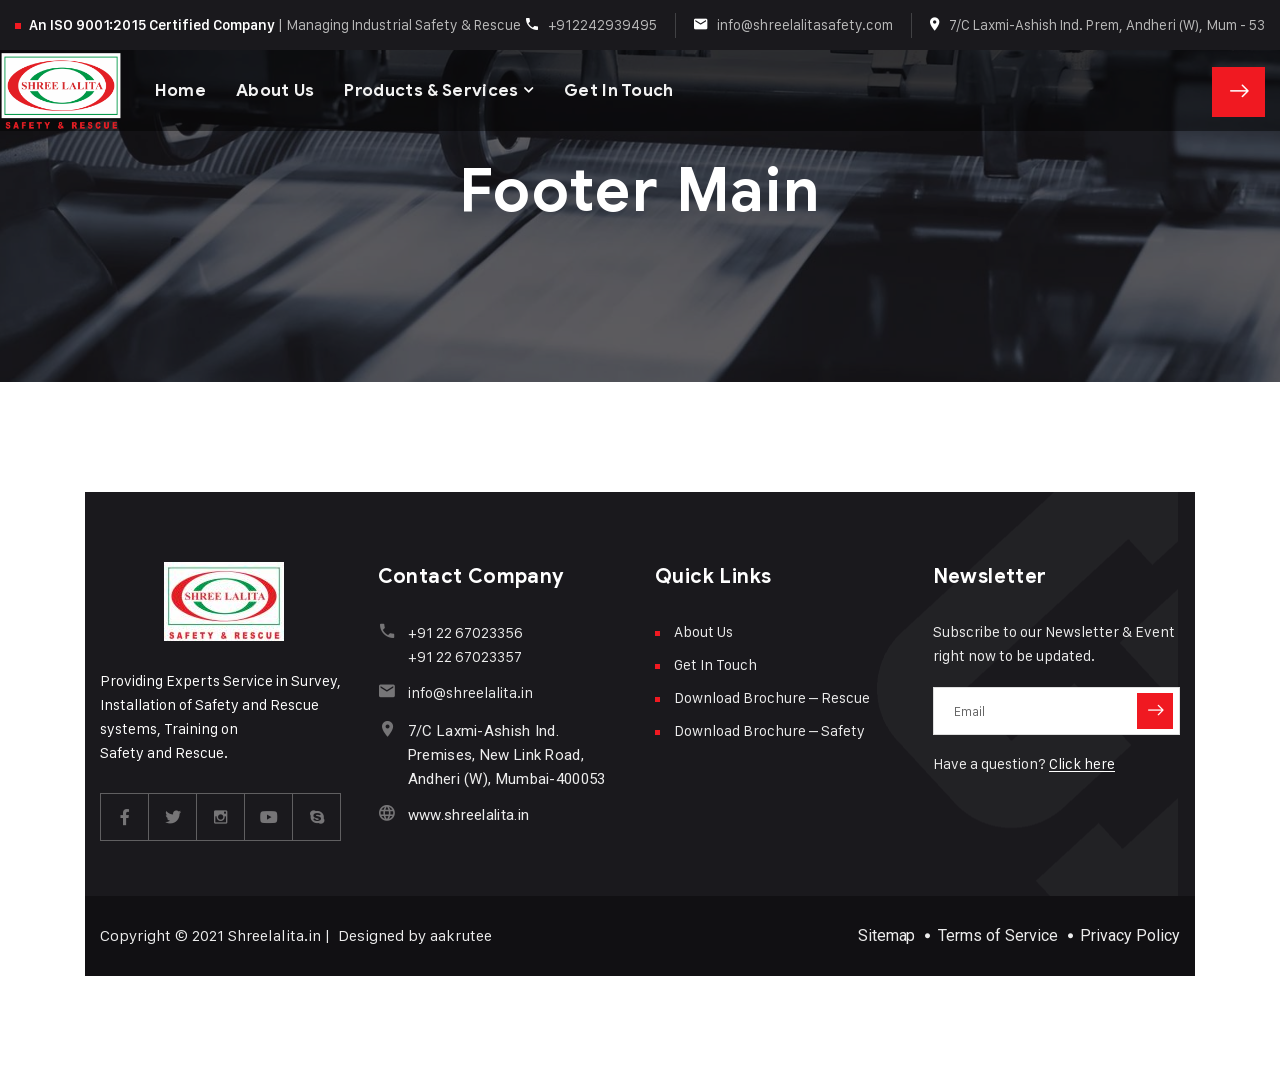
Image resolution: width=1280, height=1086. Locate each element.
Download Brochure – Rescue (772, 697)
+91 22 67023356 (465, 632)
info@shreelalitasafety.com (805, 25)
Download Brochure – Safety (769, 730)
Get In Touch (620, 89)
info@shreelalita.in (470, 692)
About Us (275, 89)
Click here (1082, 763)
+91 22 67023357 (465, 656)
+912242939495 (602, 25)
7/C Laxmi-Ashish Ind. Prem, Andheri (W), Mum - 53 (1107, 25)
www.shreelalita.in (468, 815)
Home (180, 89)
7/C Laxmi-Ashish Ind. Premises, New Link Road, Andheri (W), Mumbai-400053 (507, 755)
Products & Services (432, 89)
